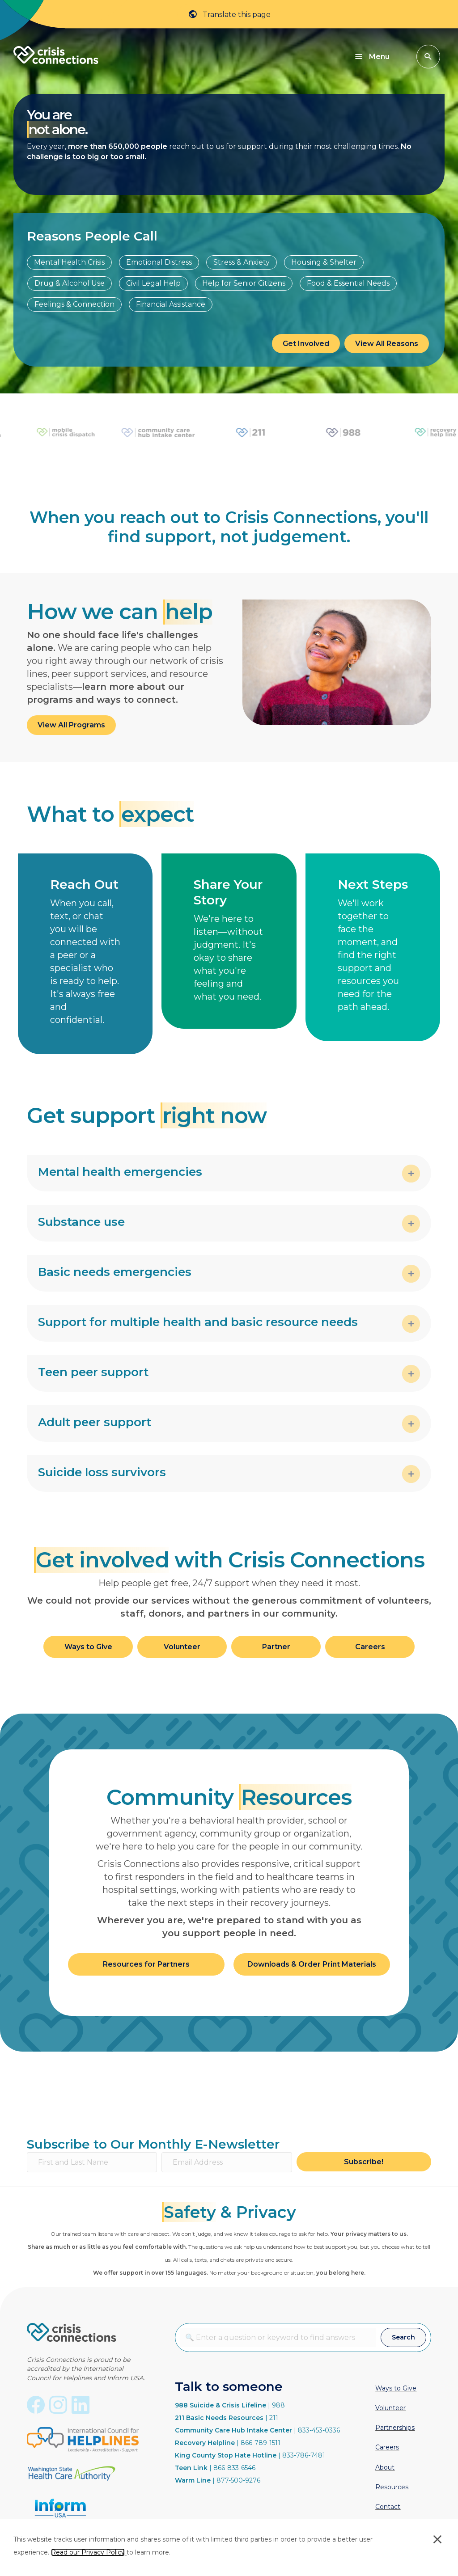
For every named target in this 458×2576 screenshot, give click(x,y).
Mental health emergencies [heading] (120, 1172)
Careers (387, 2447)
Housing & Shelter (323, 262)
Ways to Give (395, 2388)
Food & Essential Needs (348, 283)
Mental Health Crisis (69, 262)
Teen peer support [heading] (93, 1372)
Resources (391, 2487)
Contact (387, 2507)
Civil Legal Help (153, 283)
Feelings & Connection (74, 304)
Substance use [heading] (81, 1222)
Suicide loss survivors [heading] (102, 1472)
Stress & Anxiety (241, 262)
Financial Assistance (170, 304)
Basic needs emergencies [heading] (114, 1272)
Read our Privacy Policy (88, 2552)
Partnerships (395, 2428)
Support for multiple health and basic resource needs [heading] (198, 1322)
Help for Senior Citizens (243, 283)
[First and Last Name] (92, 2162)
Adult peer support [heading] (94, 1422)
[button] (428, 56)
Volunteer (390, 2408)
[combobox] (278, 2337)
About (384, 2467)
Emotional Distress (159, 262)
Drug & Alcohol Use (69, 283)
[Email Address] (226, 2162)
